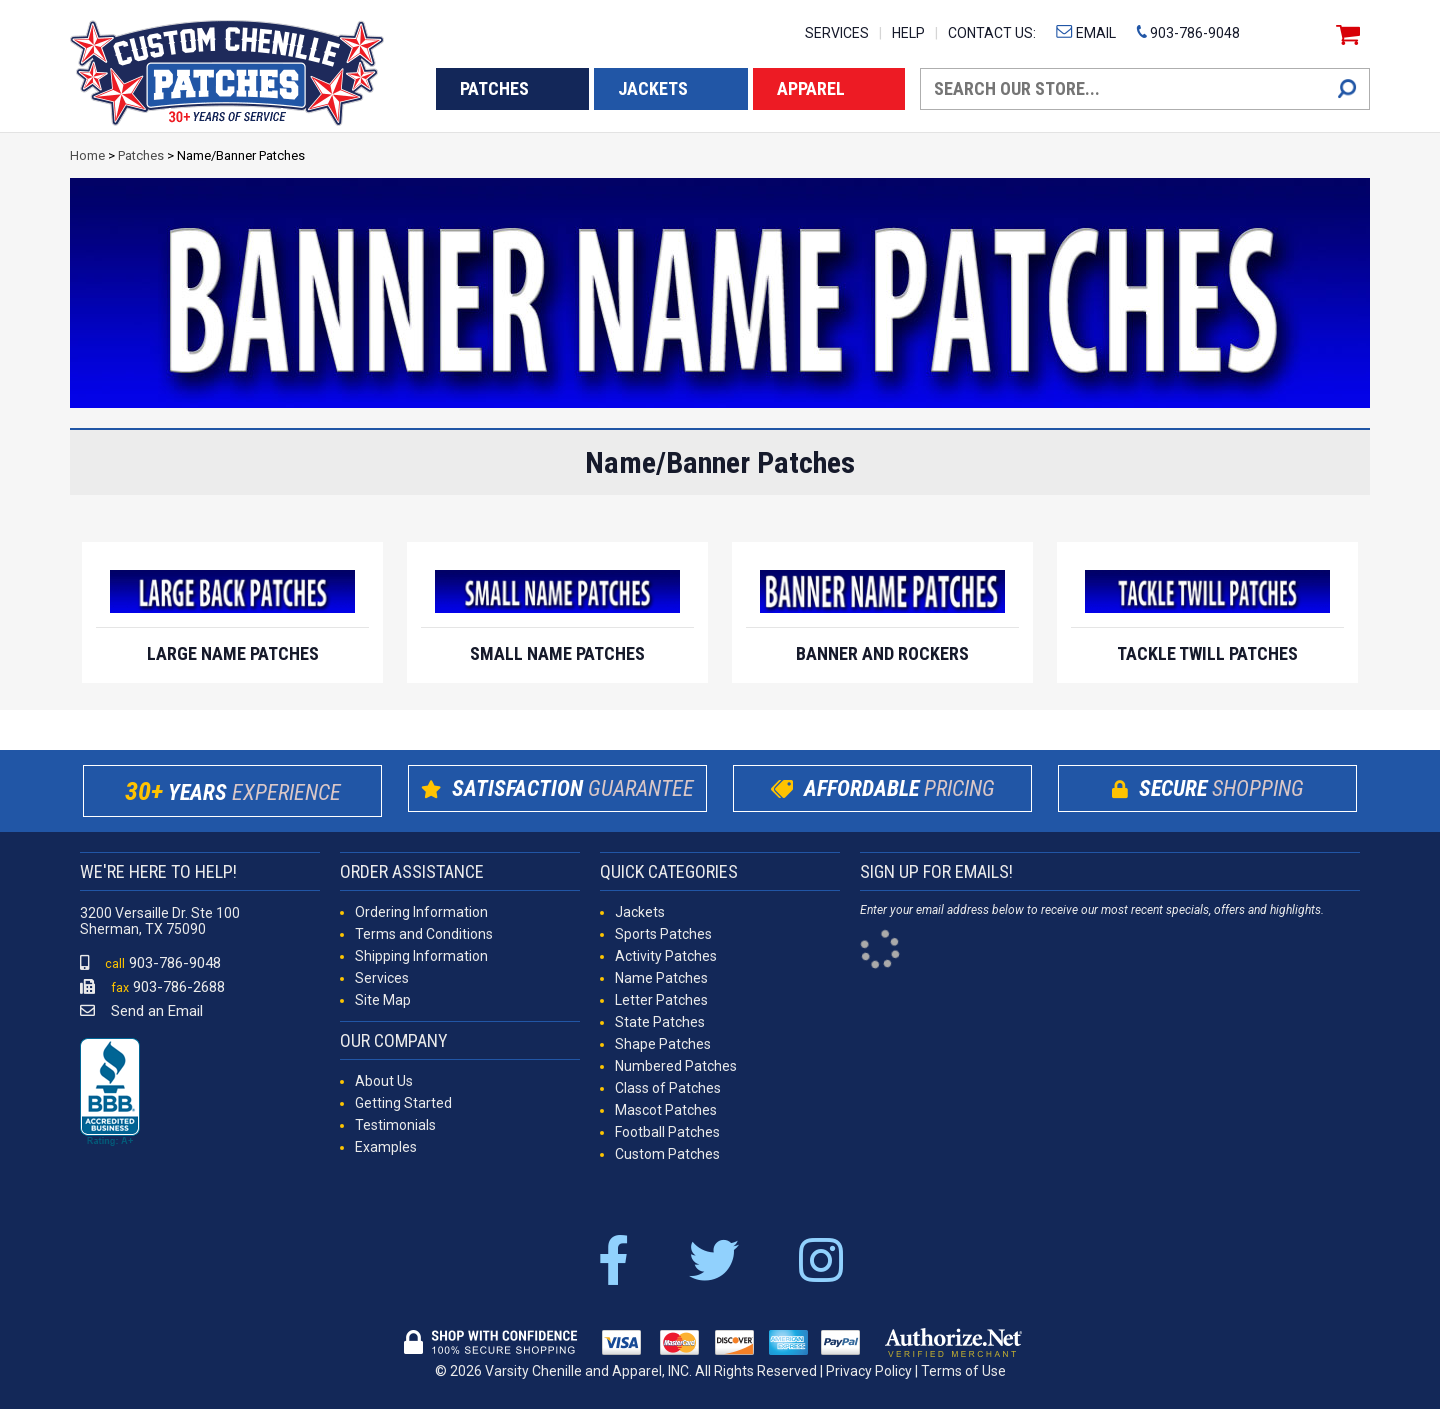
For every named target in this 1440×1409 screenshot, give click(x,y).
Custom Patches (667, 1154)
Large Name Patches (233, 653)
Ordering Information (421, 912)
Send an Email (141, 1011)
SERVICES (837, 33)
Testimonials (395, 1125)
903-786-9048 (1188, 33)
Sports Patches (663, 934)
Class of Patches (668, 1088)
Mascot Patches (666, 1110)
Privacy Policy (869, 1371)
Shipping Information (421, 956)
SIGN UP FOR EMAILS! (936, 871)
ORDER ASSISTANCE (412, 871)
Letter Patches (661, 1000)
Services (382, 978)
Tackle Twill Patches (1207, 653)
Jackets (640, 912)
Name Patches (661, 978)
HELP (908, 33)
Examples (386, 1147)
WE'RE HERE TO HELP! (158, 871)
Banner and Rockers (882, 653)
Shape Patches (663, 1044)
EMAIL (1086, 33)
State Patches (660, 1022)
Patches (141, 155)
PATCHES (494, 88)
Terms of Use (963, 1371)
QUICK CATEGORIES (669, 871)
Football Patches (667, 1132)
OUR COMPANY (394, 1040)
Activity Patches (666, 956)
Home (87, 155)
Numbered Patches (676, 1066)
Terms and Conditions (424, 934)
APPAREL (811, 88)
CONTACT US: (992, 33)
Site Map (383, 1000)
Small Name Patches (557, 653)
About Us (384, 1081)
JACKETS (653, 88)
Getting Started (403, 1103)
